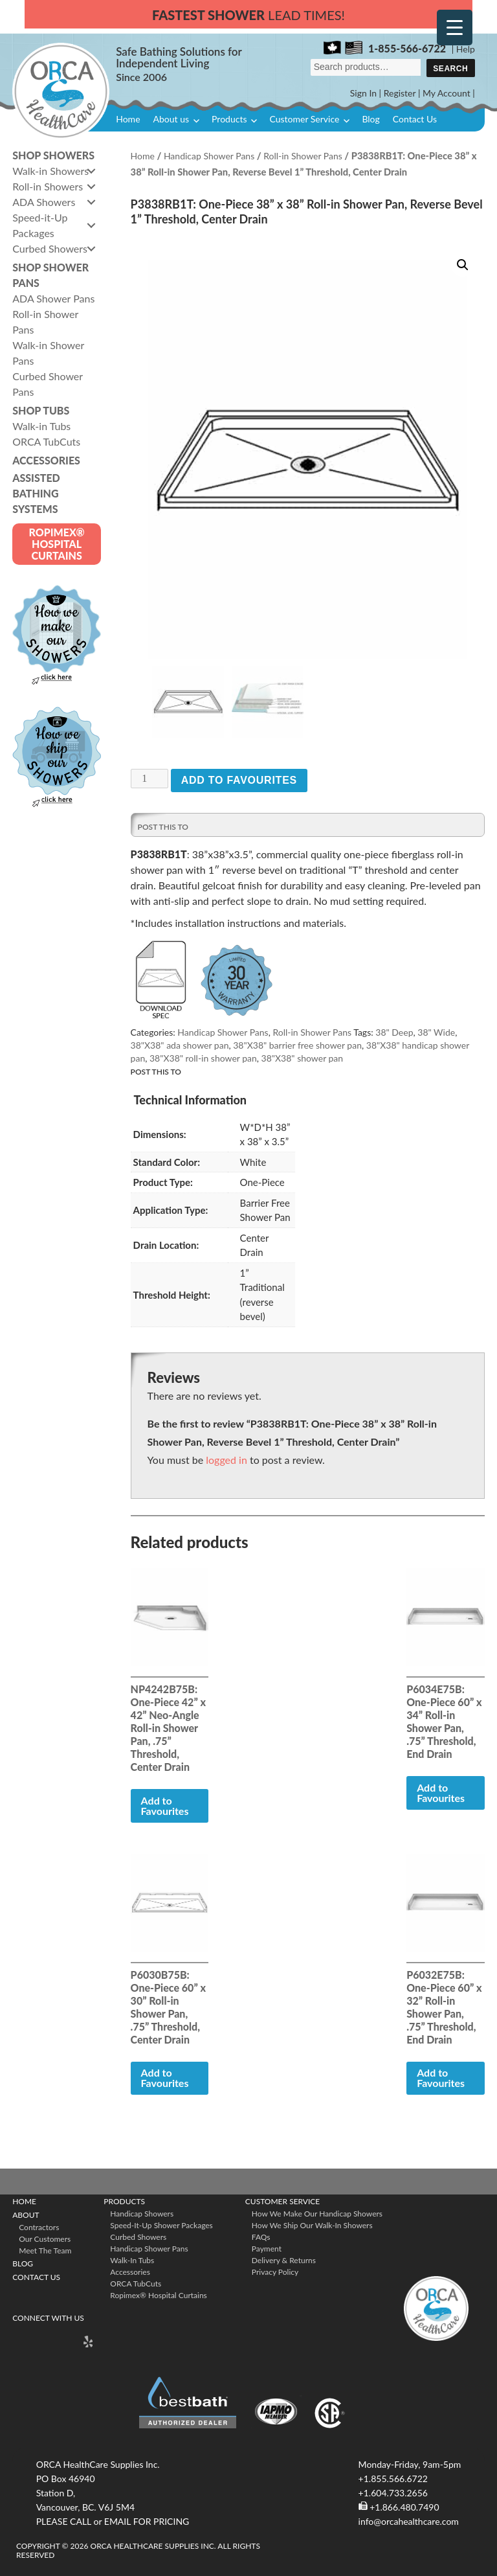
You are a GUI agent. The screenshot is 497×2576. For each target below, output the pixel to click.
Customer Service (304, 118)
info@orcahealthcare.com (409, 2518)
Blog (370, 118)
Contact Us (415, 118)
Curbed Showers (138, 2234)
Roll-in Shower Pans (302, 155)
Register (400, 92)
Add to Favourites (239, 777)
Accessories (130, 2269)
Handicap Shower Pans (209, 155)
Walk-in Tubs (132, 2258)
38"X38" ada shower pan (180, 1042)
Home (128, 118)
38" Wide (436, 1029)
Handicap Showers (141, 2211)
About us (171, 118)
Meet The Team (45, 2248)
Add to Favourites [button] (165, 1802)
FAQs (261, 2234)
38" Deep (394, 1029)
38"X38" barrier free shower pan (297, 1042)
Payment (267, 2246)
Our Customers (45, 2236)
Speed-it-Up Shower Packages (161, 2223)
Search (450, 68)
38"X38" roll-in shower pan (203, 1055)
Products (229, 118)
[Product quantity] (149, 776)
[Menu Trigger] (454, 27)
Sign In (363, 92)
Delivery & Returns (284, 2258)
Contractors (39, 2224)
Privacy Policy (275, 2269)
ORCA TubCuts (135, 2281)
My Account (446, 92)
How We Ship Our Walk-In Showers (312, 2223)
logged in (226, 1456)
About (25, 2212)
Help (465, 48)
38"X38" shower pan (302, 1055)
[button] (462, 265)
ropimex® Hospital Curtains (158, 2292)
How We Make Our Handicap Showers (317, 2211)
